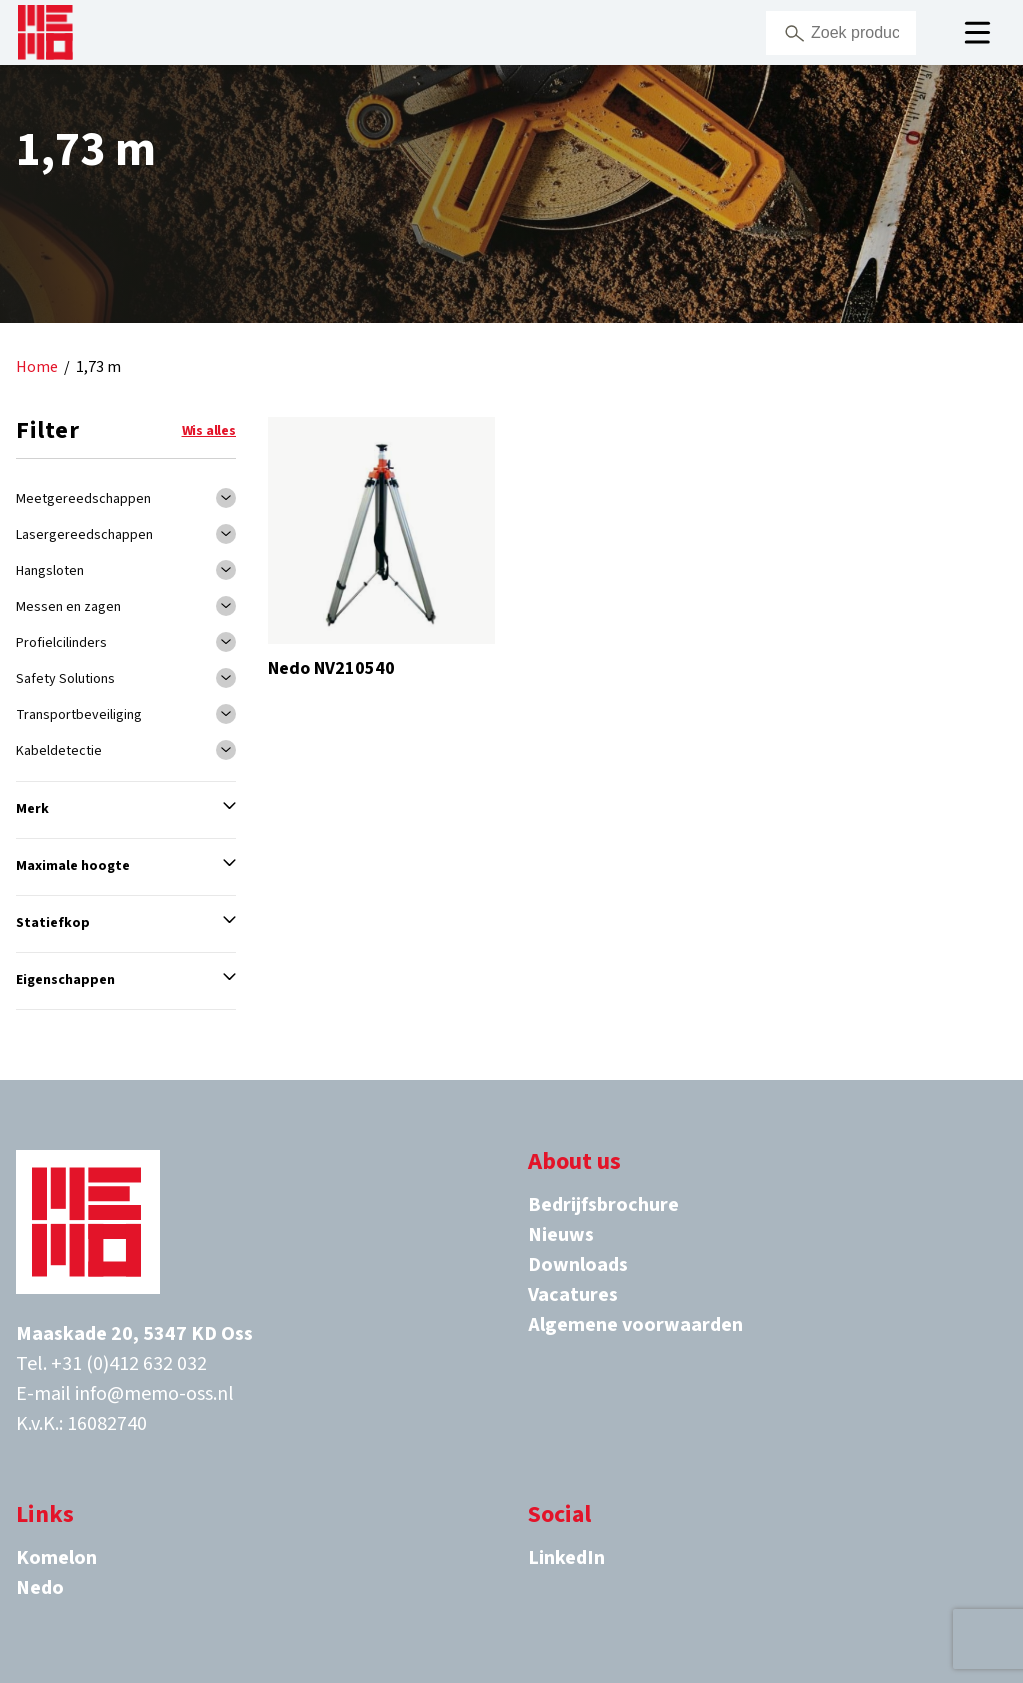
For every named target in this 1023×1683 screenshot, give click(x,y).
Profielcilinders (61, 643)
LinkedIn (566, 1558)
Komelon (56, 1558)
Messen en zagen (68, 607)
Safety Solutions (65, 679)
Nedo (40, 1588)
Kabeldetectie (59, 751)
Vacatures (573, 1295)
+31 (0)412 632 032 (129, 1364)
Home (37, 367)
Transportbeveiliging (79, 715)
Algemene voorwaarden (635, 1325)
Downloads (578, 1265)
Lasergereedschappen (84, 535)
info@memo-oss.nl (154, 1394)
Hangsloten (50, 571)
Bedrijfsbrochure (603, 1205)
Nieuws (561, 1235)
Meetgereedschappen (83, 499)
